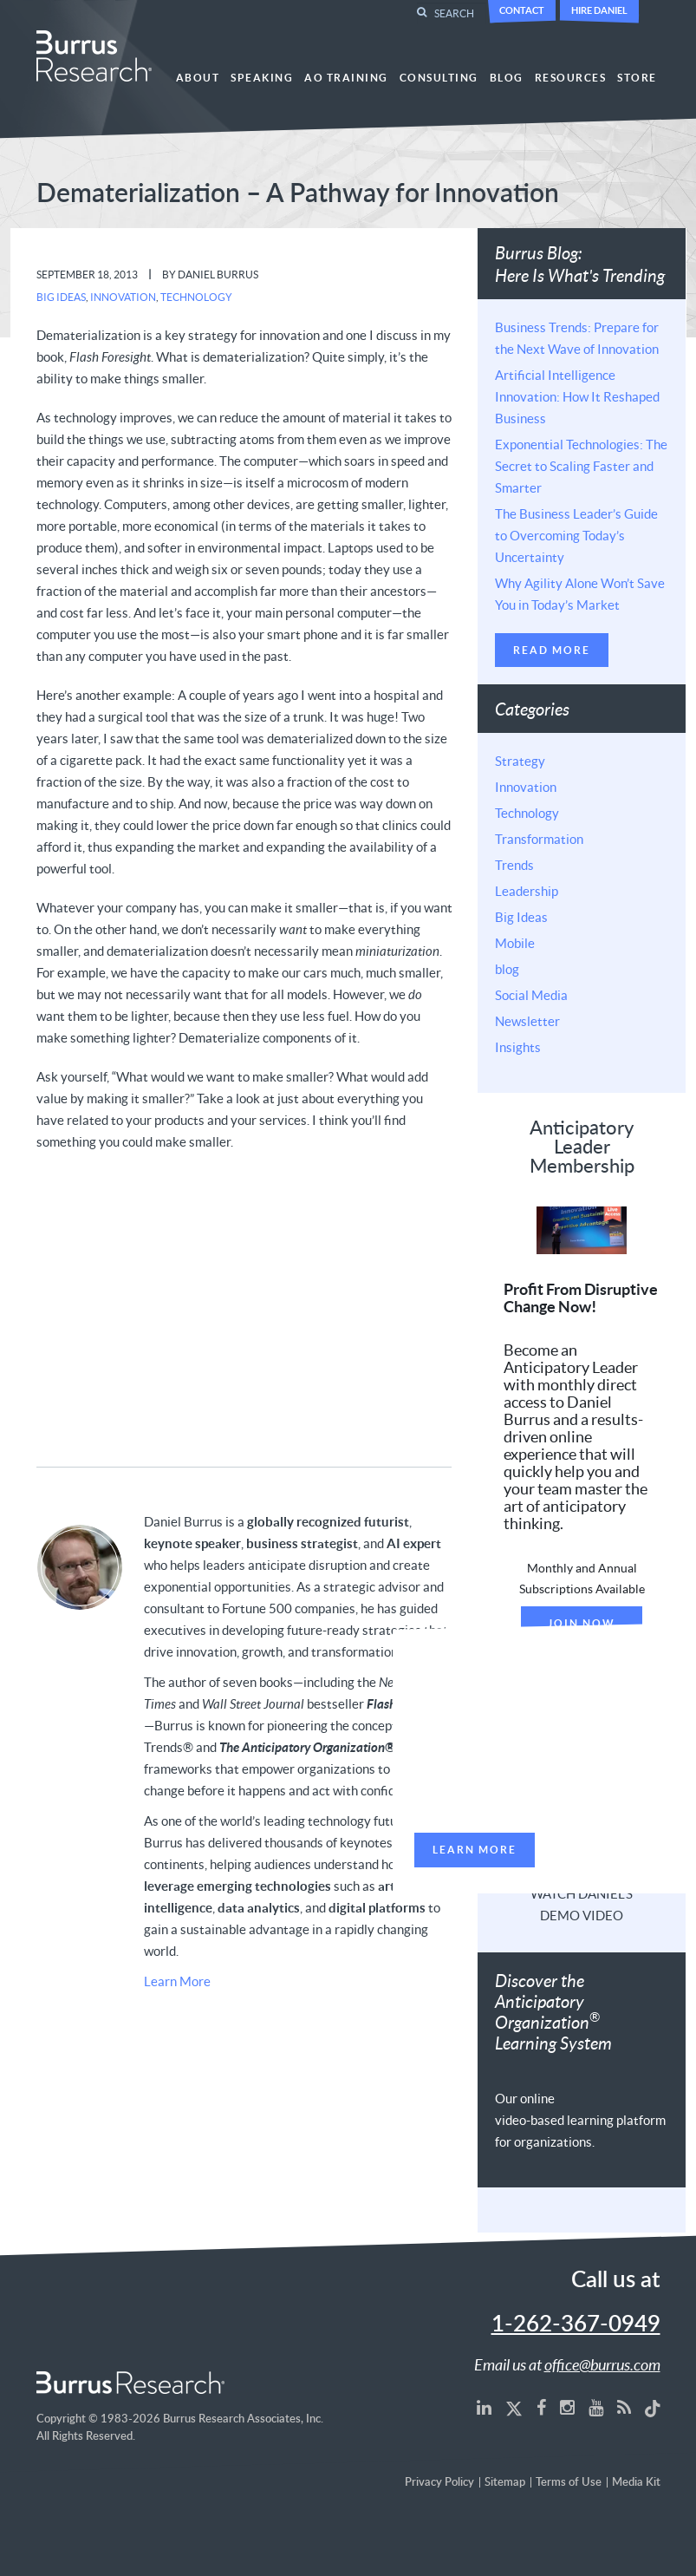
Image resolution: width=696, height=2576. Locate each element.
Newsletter (527, 1021)
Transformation (539, 839)
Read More (551, 650)
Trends (514, 865)
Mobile (515, 943)
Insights (518, 1047)
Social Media (531, 995)
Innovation (123, 297)
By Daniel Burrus (210, 274)
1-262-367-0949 (575, 2324)
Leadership (526, 891)
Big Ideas (61, 297)
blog (507, 969)
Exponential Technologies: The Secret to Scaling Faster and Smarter (581, 465)
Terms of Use (569, 2482)
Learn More (177, 1981)
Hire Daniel (599, 10)
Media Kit (636, 2482)
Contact (521, 10)
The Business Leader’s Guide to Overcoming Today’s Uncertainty (576, 535)
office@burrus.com (602, 2364)
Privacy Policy (439, 2482)
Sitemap (505, 2482)
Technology (196, 297)
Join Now (581, 1623)
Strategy (520, 760)
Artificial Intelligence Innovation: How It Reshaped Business (577, 396)
